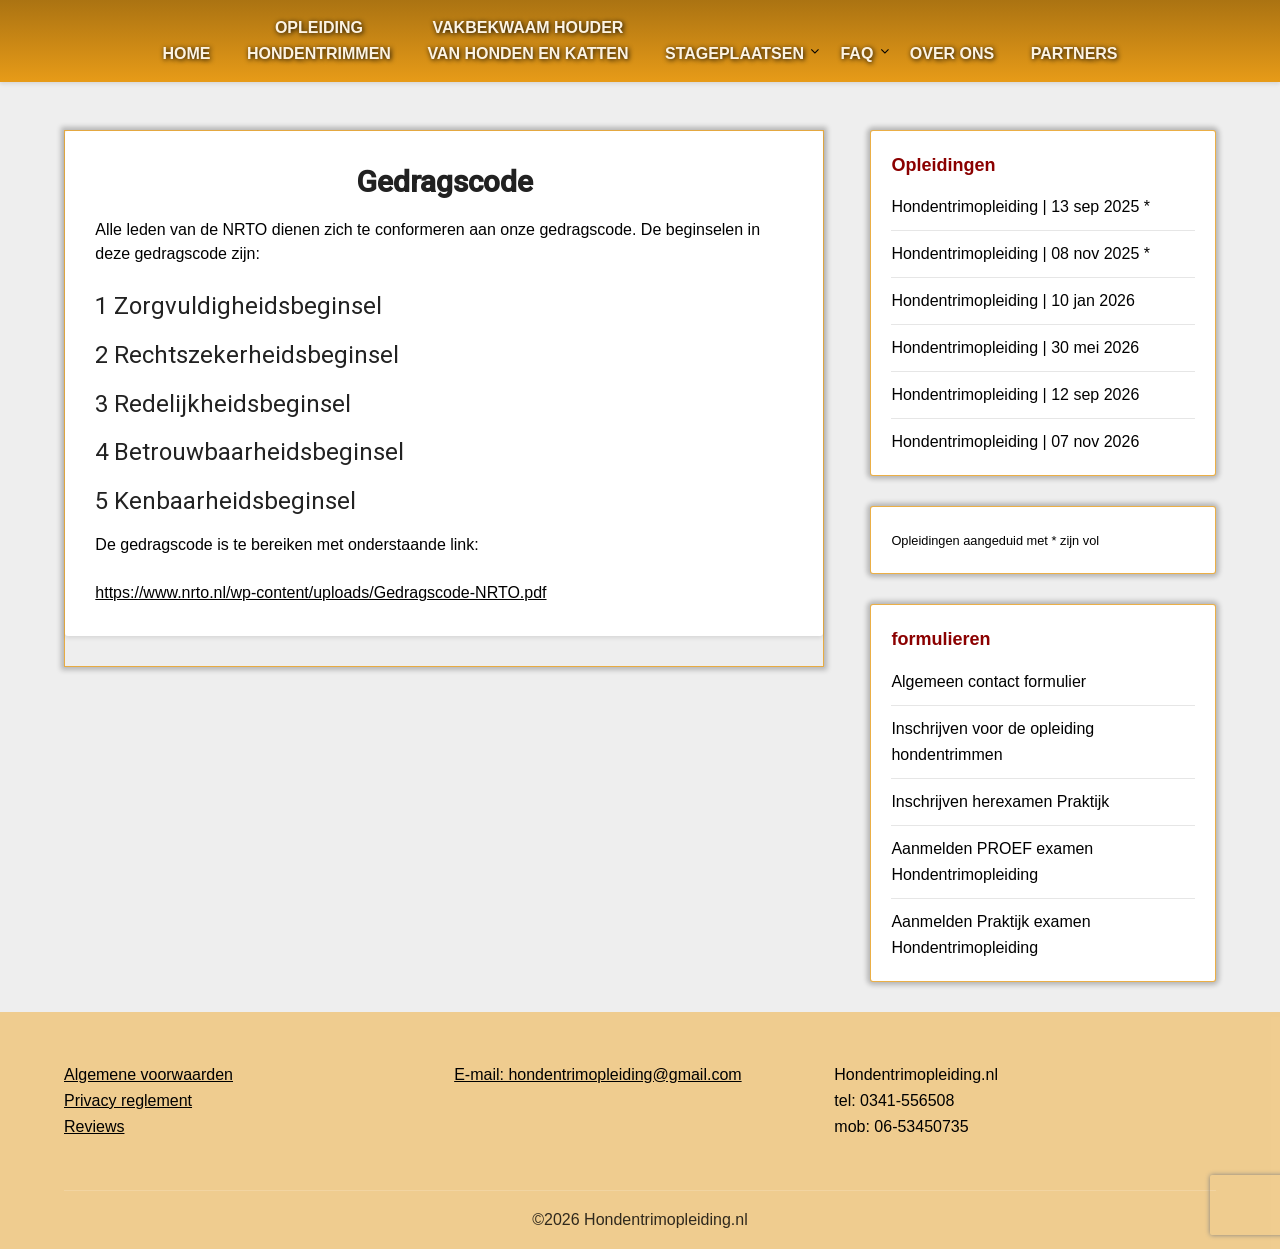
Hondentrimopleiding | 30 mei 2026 (1015, 347)
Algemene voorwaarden (148, 1074)
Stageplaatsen (734, 53)
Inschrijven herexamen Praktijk (1000, 801)
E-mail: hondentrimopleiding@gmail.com (597, 1074)
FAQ (856, 53)
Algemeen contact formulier (988, 681)
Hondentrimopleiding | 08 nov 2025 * (1020, 253)
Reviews (94, 1126)
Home (186, 53)
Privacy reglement (128, 1100)
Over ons (952, 53)
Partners (1074, 53)
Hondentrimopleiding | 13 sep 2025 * (1020, 206)
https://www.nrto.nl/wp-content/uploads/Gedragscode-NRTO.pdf (320, 592)
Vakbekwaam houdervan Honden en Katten (527, 40)
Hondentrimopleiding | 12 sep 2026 (1015, 394)
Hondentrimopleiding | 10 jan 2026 (1012, 300)
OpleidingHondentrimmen (319, 40)
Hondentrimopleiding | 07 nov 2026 (1015, 441)
